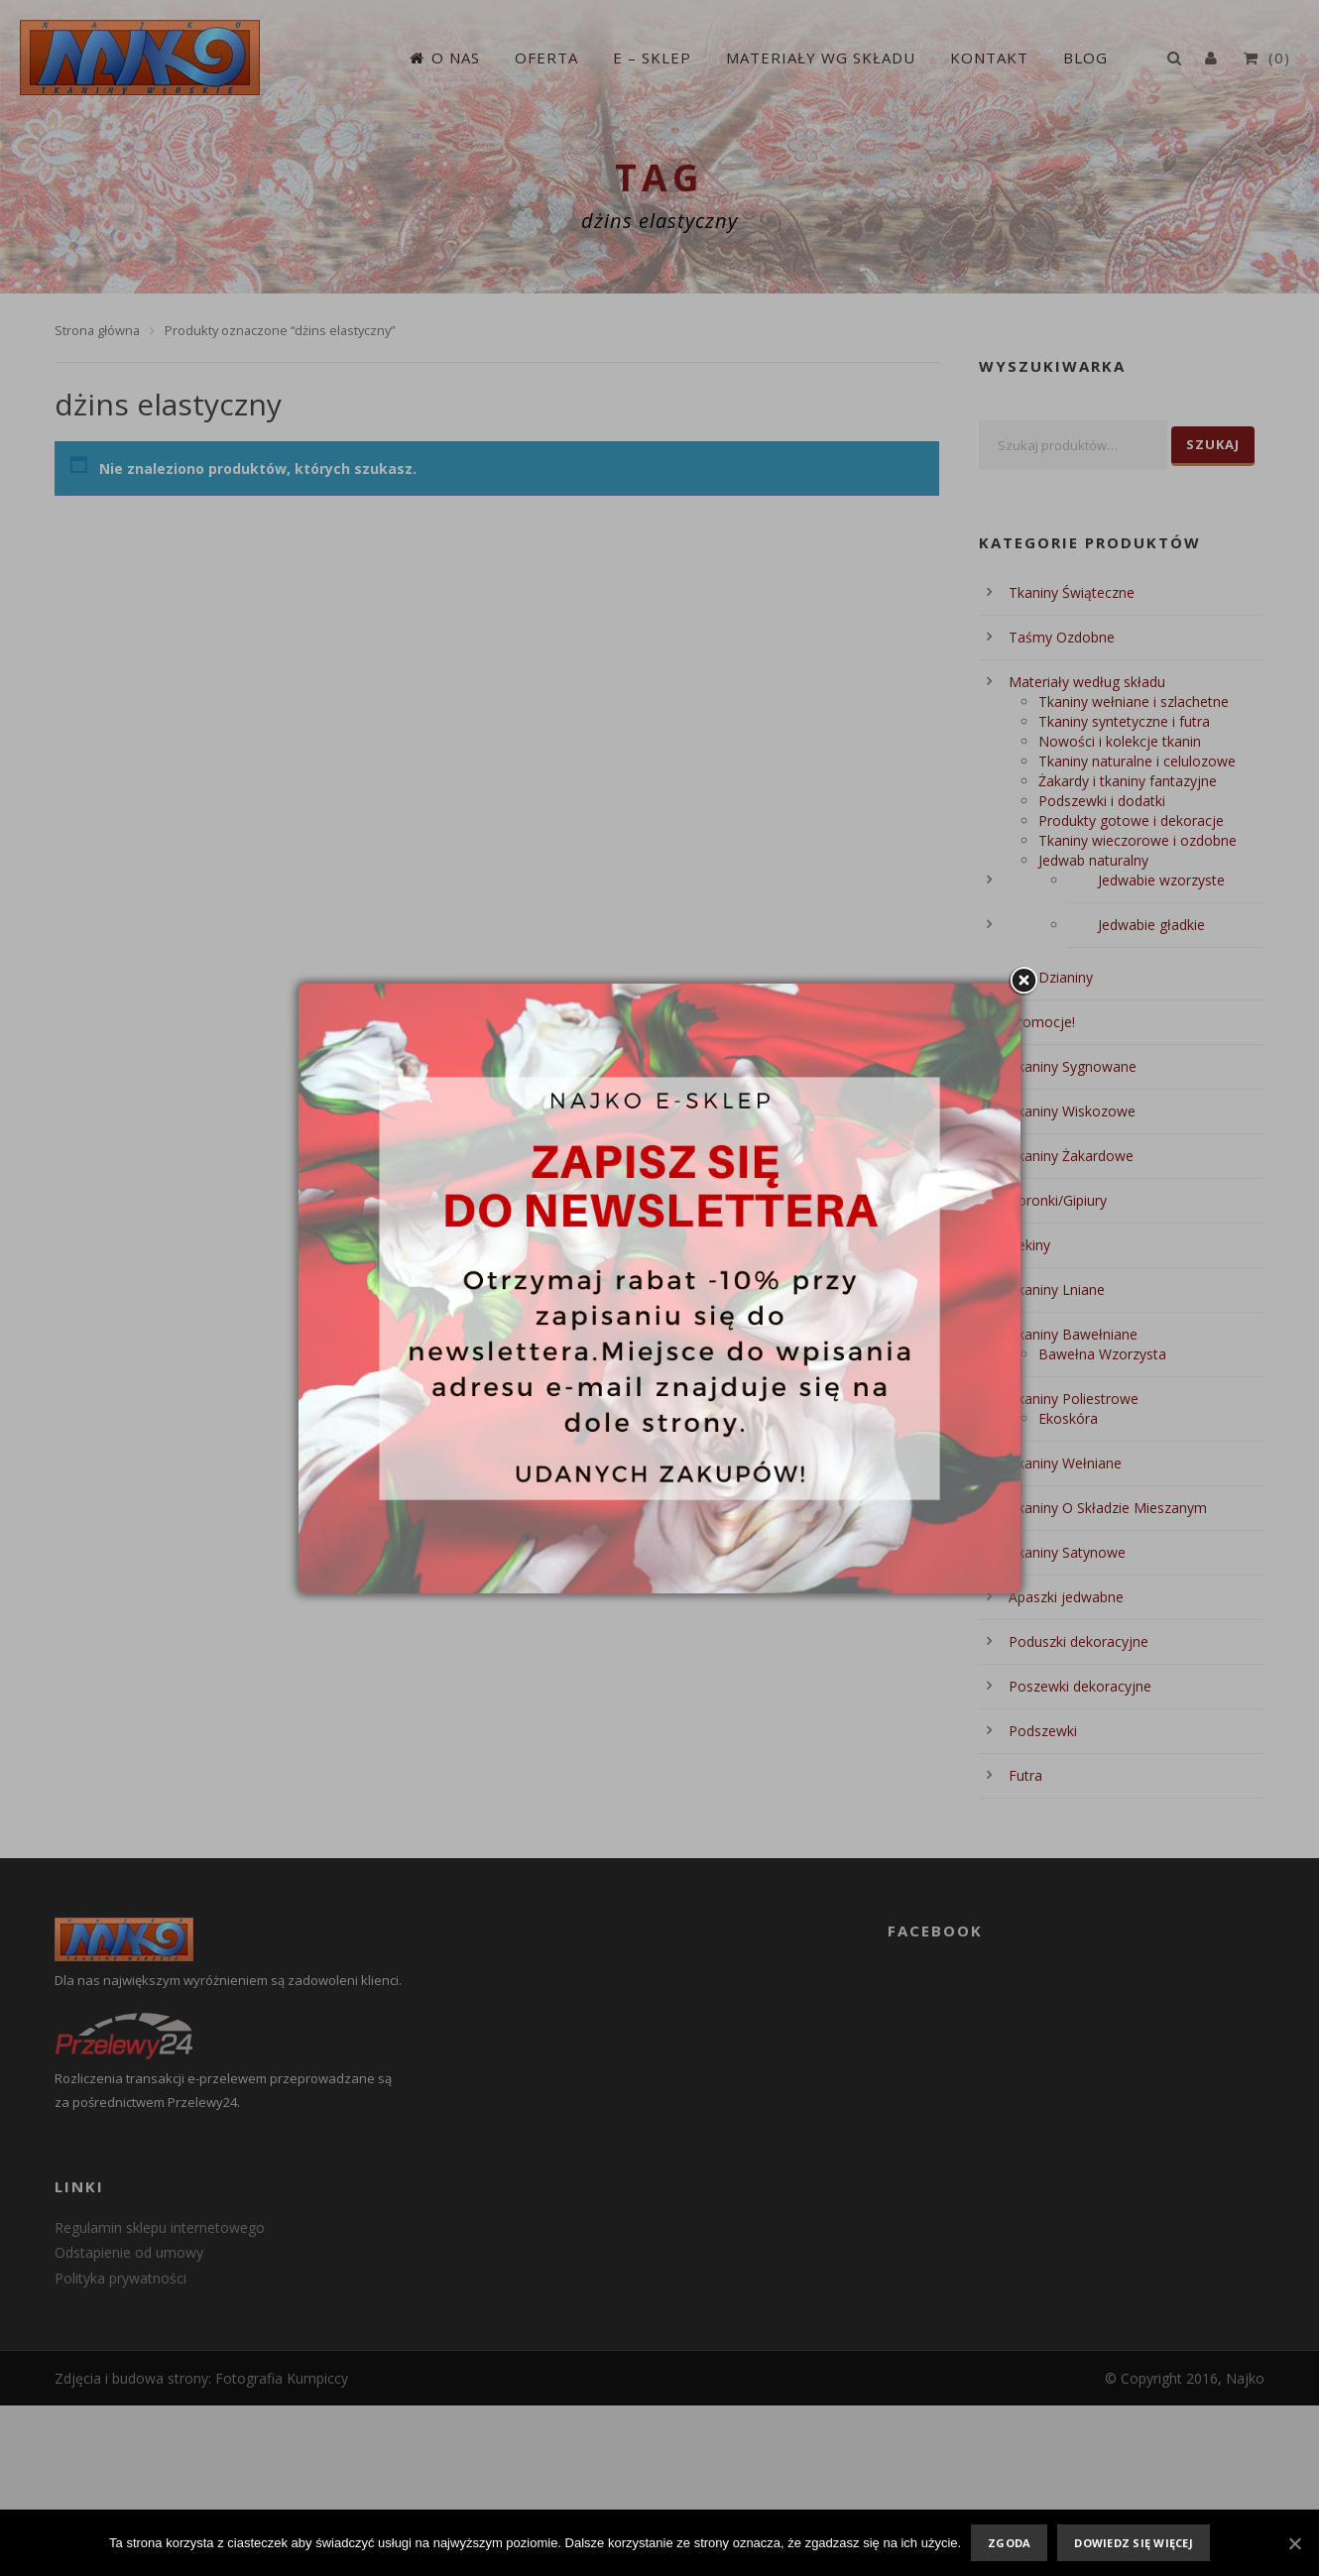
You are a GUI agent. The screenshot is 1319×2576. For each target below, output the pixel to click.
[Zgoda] (1294, 2543)
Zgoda (1009, 2542)
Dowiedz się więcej (1133, 2542)
